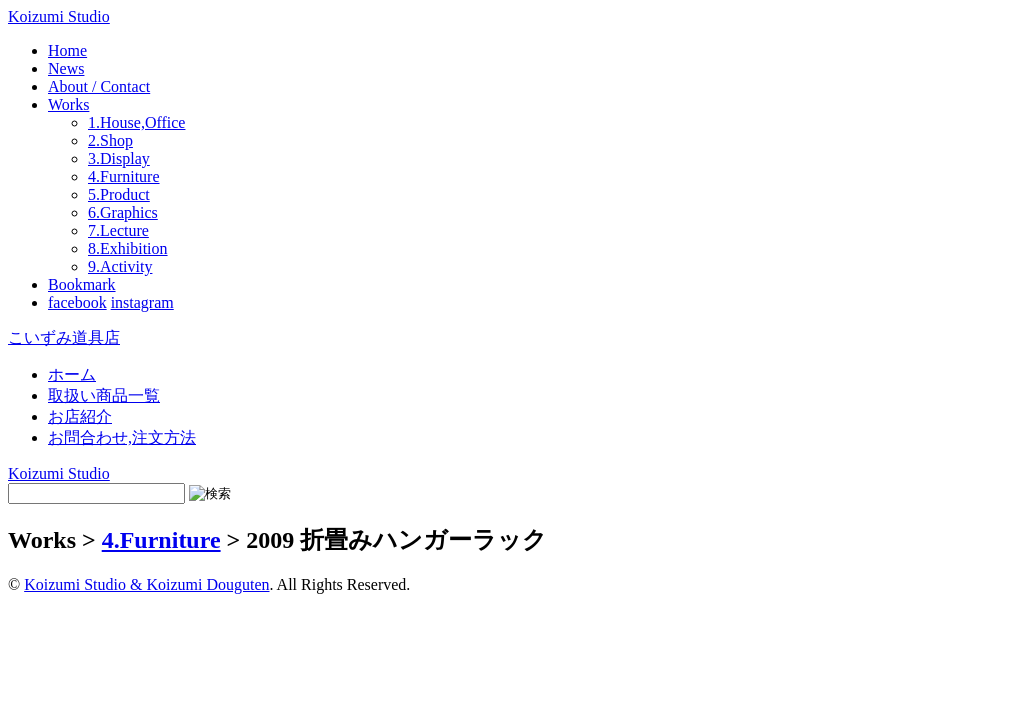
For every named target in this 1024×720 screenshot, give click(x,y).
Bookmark (82, 284)
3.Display (119, 158)
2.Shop (110, 140)
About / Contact (99, 86)
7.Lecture (118, 230)
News (66, 68)
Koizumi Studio (59, 16)
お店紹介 (80, 416)
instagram (142, 302)
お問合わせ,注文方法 (122, 437)
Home (67, 50)
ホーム (72, 374)
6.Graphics (123, 212)
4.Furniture (124, 176)
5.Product (119, 194)
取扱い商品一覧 (104, 395)
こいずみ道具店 (64, 337)
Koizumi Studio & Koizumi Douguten (146, 584)
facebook (77, 302)
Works (68, 104)
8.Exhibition (128, 248)
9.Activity (120, 266)
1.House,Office (136, 122)
